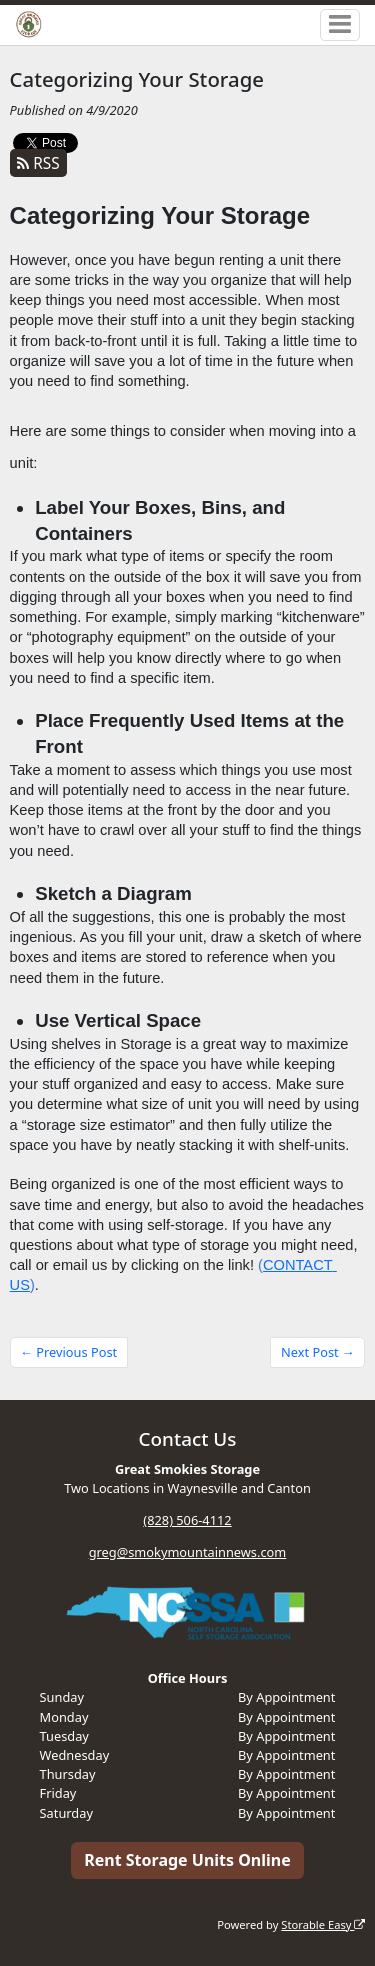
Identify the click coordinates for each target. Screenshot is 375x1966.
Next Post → (318, 1352)
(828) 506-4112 (187, 1520)
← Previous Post (68, 1352)
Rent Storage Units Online (187, 1860)
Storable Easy (323, 1924)
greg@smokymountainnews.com (188, 1552)
